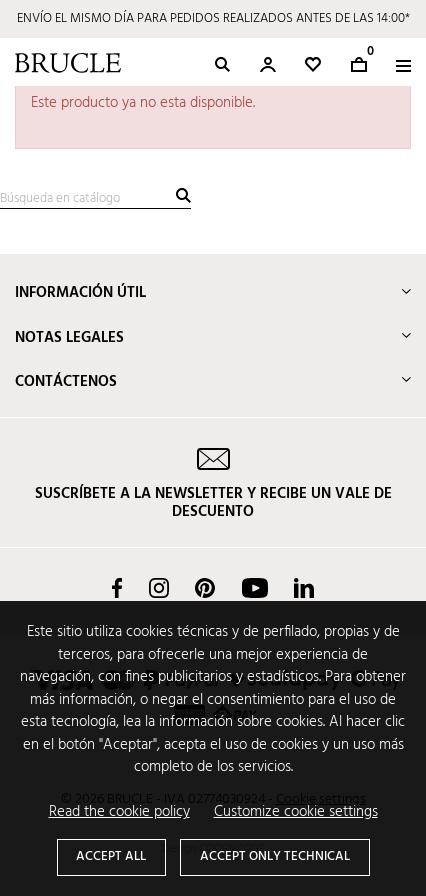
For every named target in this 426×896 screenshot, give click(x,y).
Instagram (159, 588)
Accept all (111, 856)
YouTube (255, 588)
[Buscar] (95, 199)
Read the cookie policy (119, 812)
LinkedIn (304, 588)
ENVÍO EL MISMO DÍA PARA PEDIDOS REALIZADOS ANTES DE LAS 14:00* (213, 18)
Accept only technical (275, 856)
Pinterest (205, 588)
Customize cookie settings (296, 812)
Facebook (117, 588)
